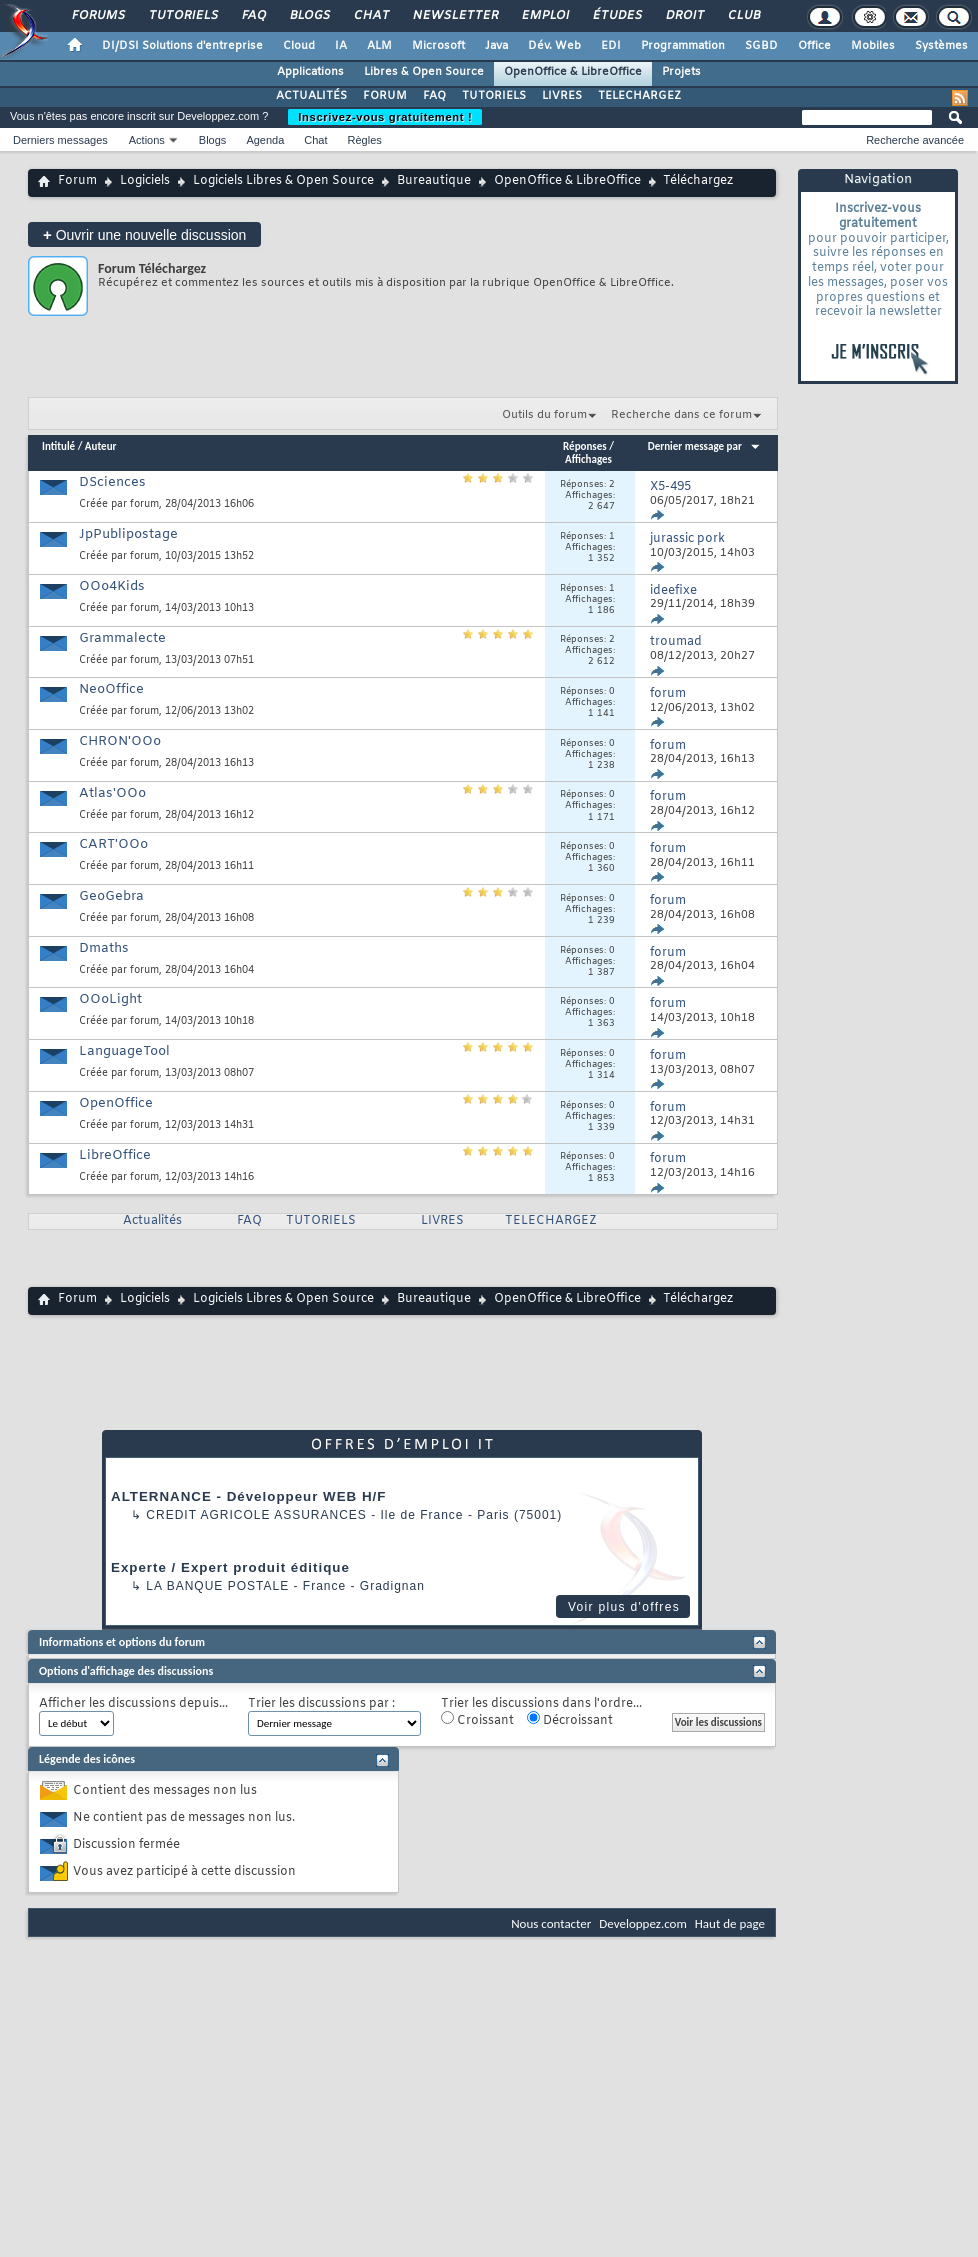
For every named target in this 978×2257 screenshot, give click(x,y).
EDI (611, 46)
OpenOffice (116, 1103)
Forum (77, 181)
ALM (379, 46)
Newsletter (454, 16)
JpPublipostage (128, 534)
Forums (97, 16)
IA (341, 46)
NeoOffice (111, 689)
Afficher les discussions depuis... (133, 1704)
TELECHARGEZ (639, 96)
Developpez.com (643, 1923)
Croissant (477, 1720)
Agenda (265, 140)
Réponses (585, 446)
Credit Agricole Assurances (256, 1515)
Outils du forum (544, 415)
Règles (365, 140)
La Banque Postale (217, 1586)
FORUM (385, 96)
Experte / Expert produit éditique (230, 1567)
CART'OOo (113, 844)
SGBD (761, 46)
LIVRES (562, 96)
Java (496, 46)
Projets (681, 72)
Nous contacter (551, 1923)
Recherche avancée (915, 140)
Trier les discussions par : (321, 1704)
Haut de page (730, 1923)
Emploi (544, 16)
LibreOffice (115, 1155)
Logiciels (145, 181)
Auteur (101, 446)
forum (144, 504)
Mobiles (873, 46)
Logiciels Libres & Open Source (283, 181)
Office (814, 46)
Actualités (152, 1221)
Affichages (588, 459)
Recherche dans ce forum (681, 415)
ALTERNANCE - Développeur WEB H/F (248, 1496)
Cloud (299, 46)
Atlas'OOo (112, 793)
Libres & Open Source (424, 72)
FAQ (253, 16)
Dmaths (104, 948)
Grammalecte (122, 638)
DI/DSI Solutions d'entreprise (182, 46)
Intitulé (58, 446)
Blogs (309, 16)
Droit (684, 16)
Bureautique (434, 181)
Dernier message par (704, 446)
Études (616, 16)
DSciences (112, 482)
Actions (147, 140)
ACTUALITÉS (311, 96)
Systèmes (941, 46)
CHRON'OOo (120, 741)
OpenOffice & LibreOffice (573, 72)
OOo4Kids (112, 586)
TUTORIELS (494, 96)
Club (743, 16)
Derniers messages (60, 140)
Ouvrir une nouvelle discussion (144, 234)
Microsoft (438, 46)
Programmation (683, 46)
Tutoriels (182, 16)
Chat (370, 16)
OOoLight (110, 999)
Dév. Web (554, 46)
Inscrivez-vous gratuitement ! (385, 117)
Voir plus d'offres (624, 1607)
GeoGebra (111, 896)
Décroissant (570, 1720)
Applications (310, 72)
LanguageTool (124, 1051)
